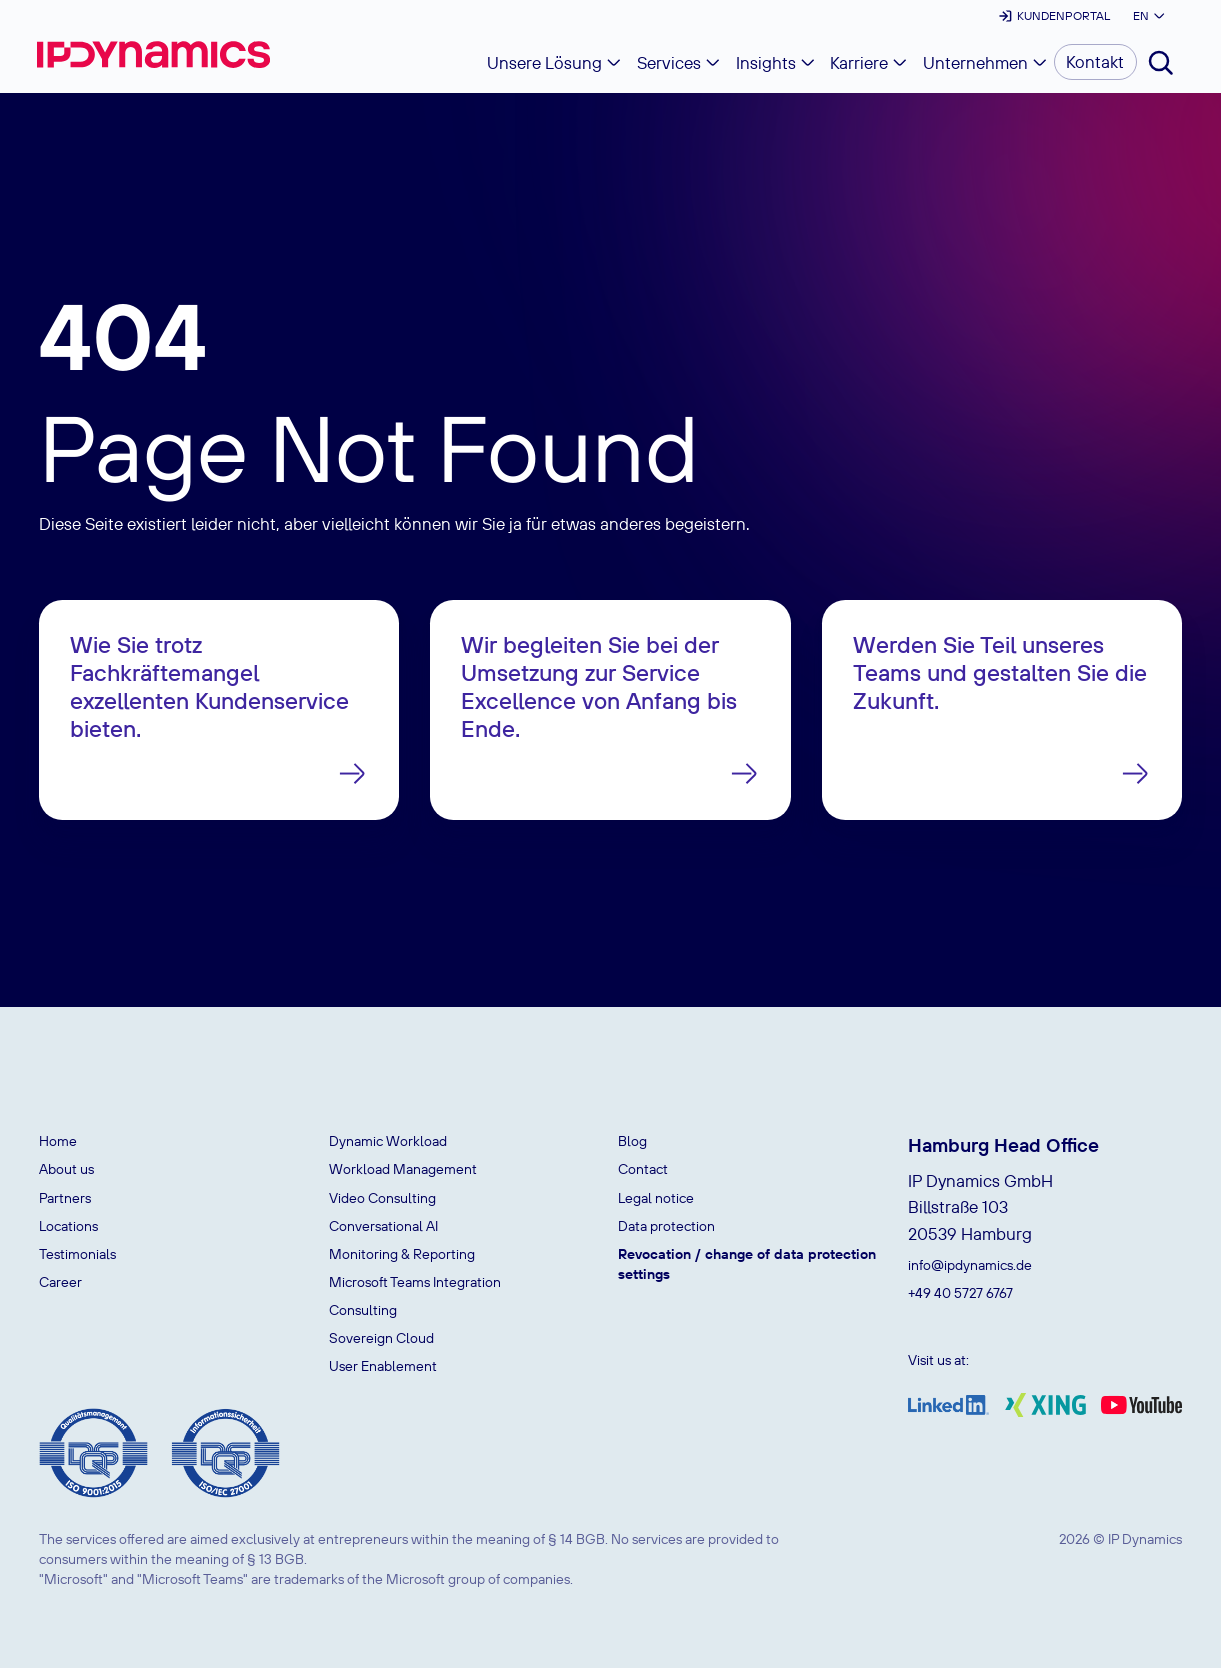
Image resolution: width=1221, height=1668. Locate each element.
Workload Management (403, 1169)
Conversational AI (383, 1226)
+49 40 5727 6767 (960, 1293)
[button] (1147, 15)
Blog (632, 1141)
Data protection (666, 1226)
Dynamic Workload (388, 1141)
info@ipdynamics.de (970, 1265)
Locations (68, 1226)
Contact (643, 1169)
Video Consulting (382, 1198)
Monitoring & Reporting (402, 1254)
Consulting (363, 1310)
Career (60, 1282)
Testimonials (77, 1254)
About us (66, 1169)
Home (58, 1141)
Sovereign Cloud (381, 1338)
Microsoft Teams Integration (415, 1282)
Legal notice (656, 1198)
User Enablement (383, 1366)
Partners (65, 1198)
